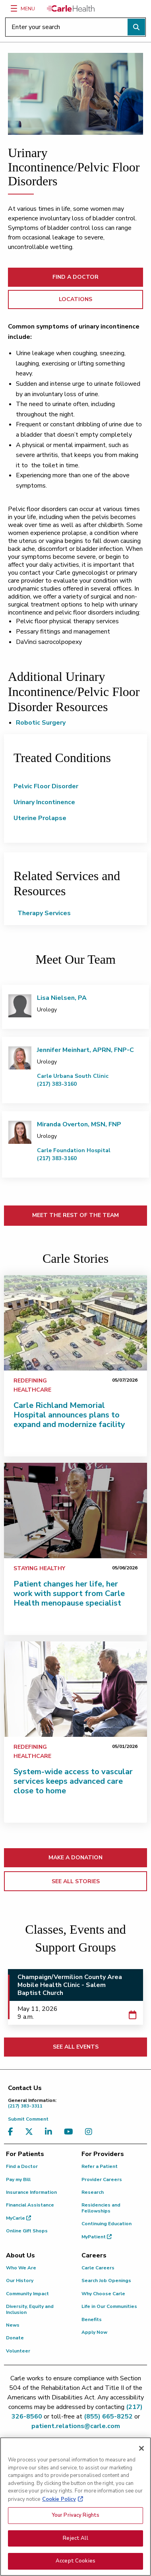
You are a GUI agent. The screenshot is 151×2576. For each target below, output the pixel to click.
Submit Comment (28, 2119)
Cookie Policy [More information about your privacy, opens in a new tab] (59, 2504)
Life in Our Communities (109, 2306)
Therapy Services (44, 913)
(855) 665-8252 (108, 2416)
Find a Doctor (22, 2166)
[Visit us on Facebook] (12, 2132)
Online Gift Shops (27, 2231)
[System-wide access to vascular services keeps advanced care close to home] (75, 1689)
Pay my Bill (18, 2179)
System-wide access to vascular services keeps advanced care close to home (73, 1781)
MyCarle (18, 2218)
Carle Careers (97, 2268)
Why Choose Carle (103, 2293)
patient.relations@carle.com (75, 2426)
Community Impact (27, 2293)
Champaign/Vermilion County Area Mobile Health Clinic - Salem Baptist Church (69, 1985)
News (12, 2325)
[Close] (141, 2453)
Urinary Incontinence (44, 802)
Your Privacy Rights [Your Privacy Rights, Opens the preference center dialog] (75, 2520)
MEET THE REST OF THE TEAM (75, 1215)
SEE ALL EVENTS (76, 2047)
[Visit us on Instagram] (90, 2132)
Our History (19, 2280)
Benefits (91, 2319)
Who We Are (21, 2268)
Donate (15, 2338)
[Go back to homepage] (71, 8)
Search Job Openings (106, 2280)
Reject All (75, 2543)
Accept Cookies (75, 2566)
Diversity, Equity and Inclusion (30, 2309)
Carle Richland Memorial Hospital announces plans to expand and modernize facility (69, 1415)
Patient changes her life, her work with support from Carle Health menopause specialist (69, 1593)
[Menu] (14, 8)
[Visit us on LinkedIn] (50, 2132)
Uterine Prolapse (40, 818)
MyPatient (96, 2237)
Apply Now (94, 2332)
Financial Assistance (30, 2205)
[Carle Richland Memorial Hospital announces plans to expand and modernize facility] (75, 1323)
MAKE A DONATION (75, 1857)
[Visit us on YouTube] (70, 2132)
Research (92, 2192)
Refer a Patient (99, 2166)
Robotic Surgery (41, 722)
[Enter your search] (75, 27)
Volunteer (18, 2351)
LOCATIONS (75, 299)
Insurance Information (31, 2192)
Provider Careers (101, 2179)
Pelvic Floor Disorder (46, 786)
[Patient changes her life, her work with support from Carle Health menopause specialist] (75, 1510)
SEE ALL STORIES (76, 1881)
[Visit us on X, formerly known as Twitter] (31, 2132)
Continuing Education (106, 2223)
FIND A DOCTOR (75, 277)
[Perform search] (136, 27)
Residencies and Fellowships (100, 2208)
